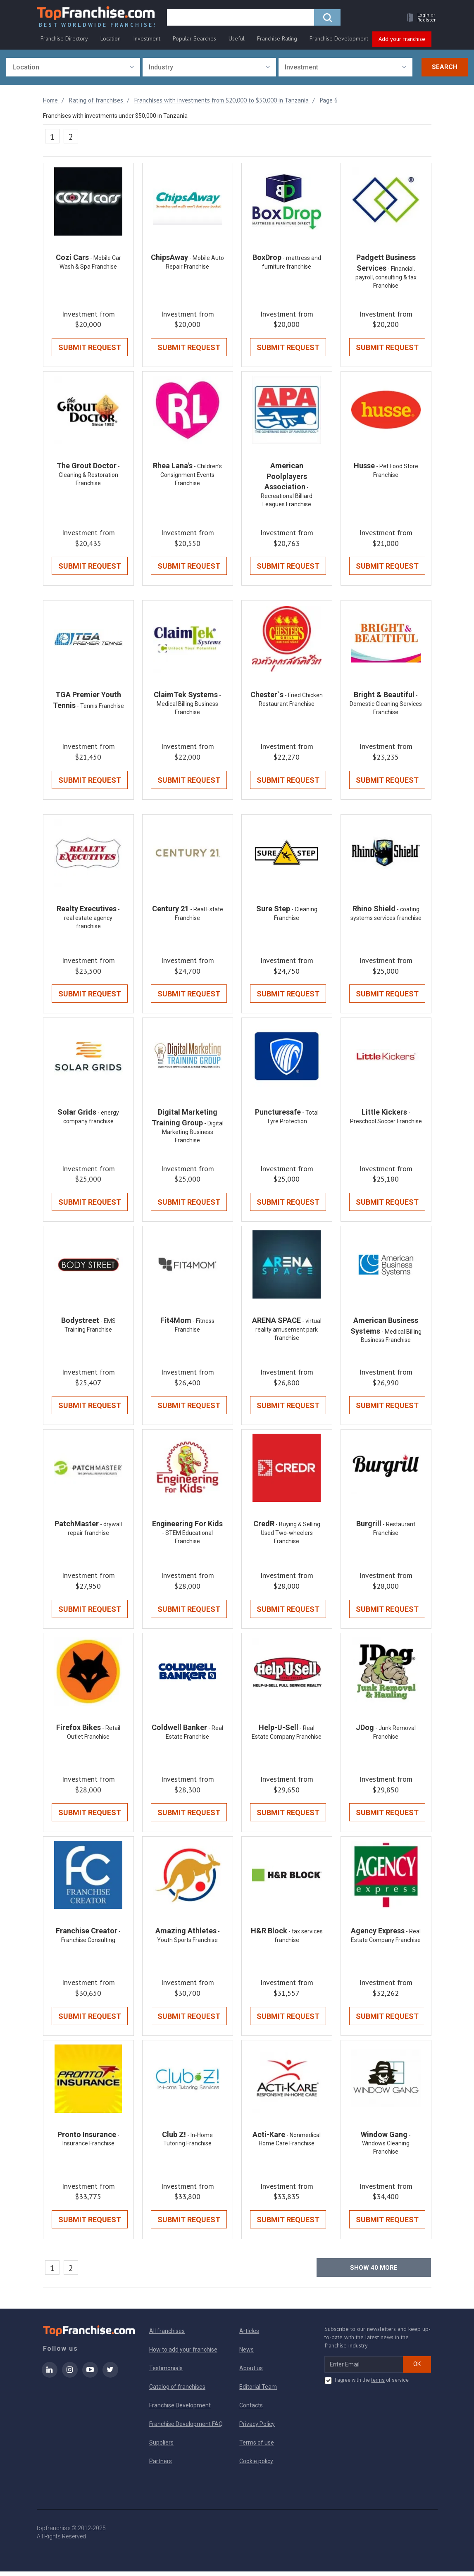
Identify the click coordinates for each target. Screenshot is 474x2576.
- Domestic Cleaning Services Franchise (386, 705)
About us (251, 2372)
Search (444, 67)
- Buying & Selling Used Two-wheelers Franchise (290, 1536)
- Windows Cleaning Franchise (386, 2148)
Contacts (251, 2410)
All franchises (167, 2335)
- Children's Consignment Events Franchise (191, 476)
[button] (418, 19)
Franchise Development (339, 40)
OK (417, 2368)
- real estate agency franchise (92, 920)
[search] (242, 19)
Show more (374, 2272)
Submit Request (89, 348)
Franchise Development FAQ (186, 2428)
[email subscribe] (363, 2369)
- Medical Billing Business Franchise (189, 705)
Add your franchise (402, 40)
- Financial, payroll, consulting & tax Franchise (386, 278)
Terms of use (256, 2447)
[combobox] (73, 67)
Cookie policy (256, 2465)
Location (110, 40)
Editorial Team (258, 2391)
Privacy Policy (257, 2428)
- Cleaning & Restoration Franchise (89, 476)
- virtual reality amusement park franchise (288, 1332)
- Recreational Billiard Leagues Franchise (286, 497)
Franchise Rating (277, 40)
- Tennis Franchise (100, 707)
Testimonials (166, 2372)
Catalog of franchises (177, 2391)
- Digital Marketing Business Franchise (193, 1134)
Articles (249, 2335)
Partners (160, 2465)
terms (378, 2385)
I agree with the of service (366, 2385)
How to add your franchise (183, 2354)
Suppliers (161, 2447)
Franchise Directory (64, 40)
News (246, 2354)
